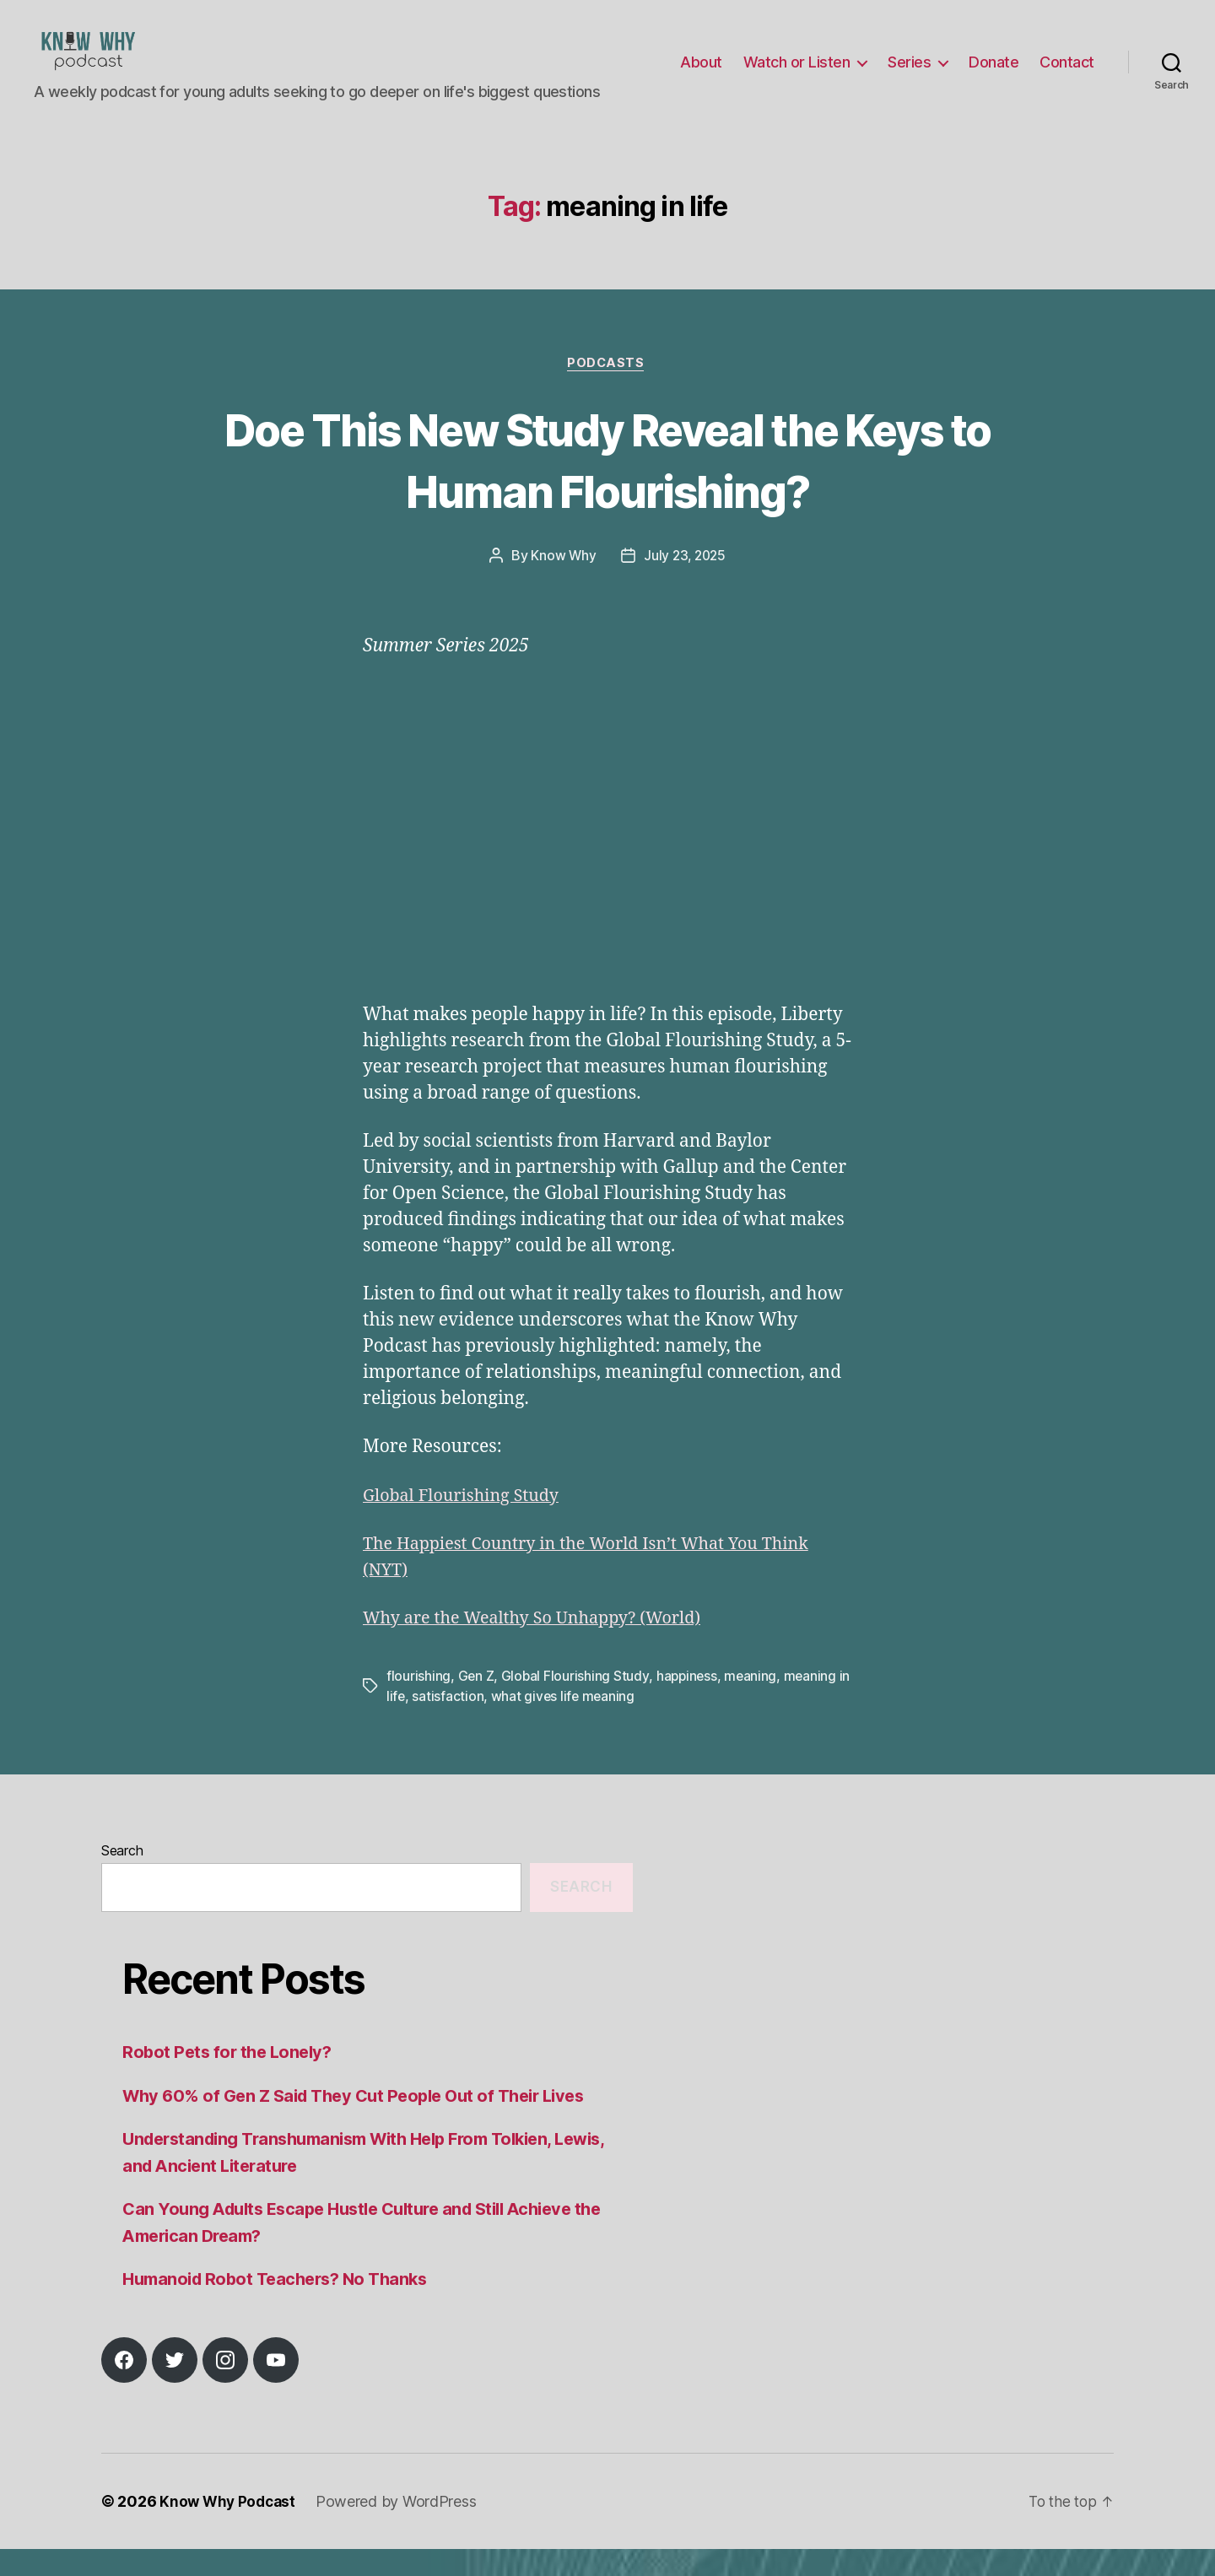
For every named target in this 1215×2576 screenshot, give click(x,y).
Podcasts (607, 389)
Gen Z (476, 1702)
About (701, 75)
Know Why (561, 583)
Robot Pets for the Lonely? (230, 2078)
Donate (993, 75)
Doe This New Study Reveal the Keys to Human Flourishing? (607, 485)
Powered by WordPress (401, 2528)
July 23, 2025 (685, 583)
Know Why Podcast (229, 2528)
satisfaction (463, 1723)
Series (909, 75)
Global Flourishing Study (467, 1522)
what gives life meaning (578, 1723)
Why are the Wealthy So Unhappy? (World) (542, 1645)
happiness (689, 1702)
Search (122, 1876)
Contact (1067, 75)
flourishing (418, 1702)
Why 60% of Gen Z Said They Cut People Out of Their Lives (365, 2122)
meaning (753, 1702)
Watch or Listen (796, 75)
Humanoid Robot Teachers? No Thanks (282, 2305)
